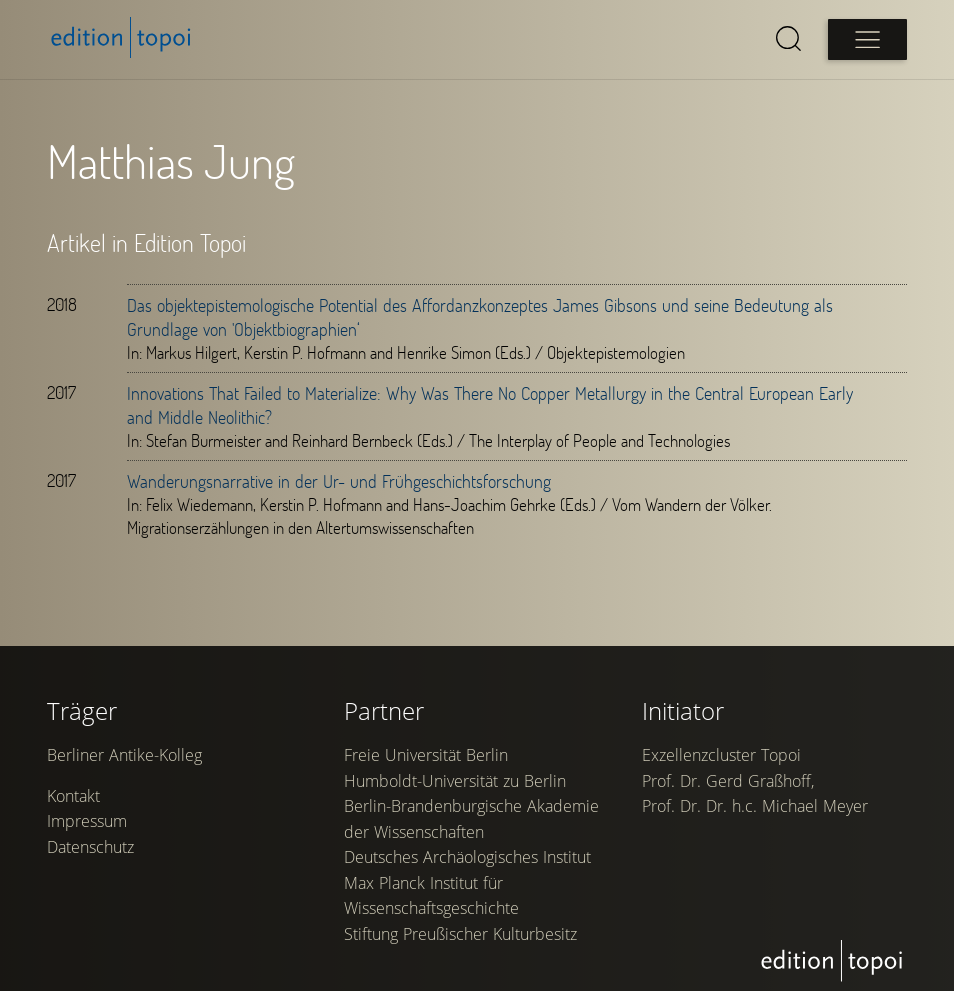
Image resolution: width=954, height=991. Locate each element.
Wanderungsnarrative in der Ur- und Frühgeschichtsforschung (340, 481)
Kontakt (74, 822)
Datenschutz (91, 873)
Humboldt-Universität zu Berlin (456, 806)
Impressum (88, 847)
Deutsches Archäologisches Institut (468, 882)
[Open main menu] (866, 39)
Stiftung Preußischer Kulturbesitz (461, 959)
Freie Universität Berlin (427, 780)
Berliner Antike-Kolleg (125, 780)
